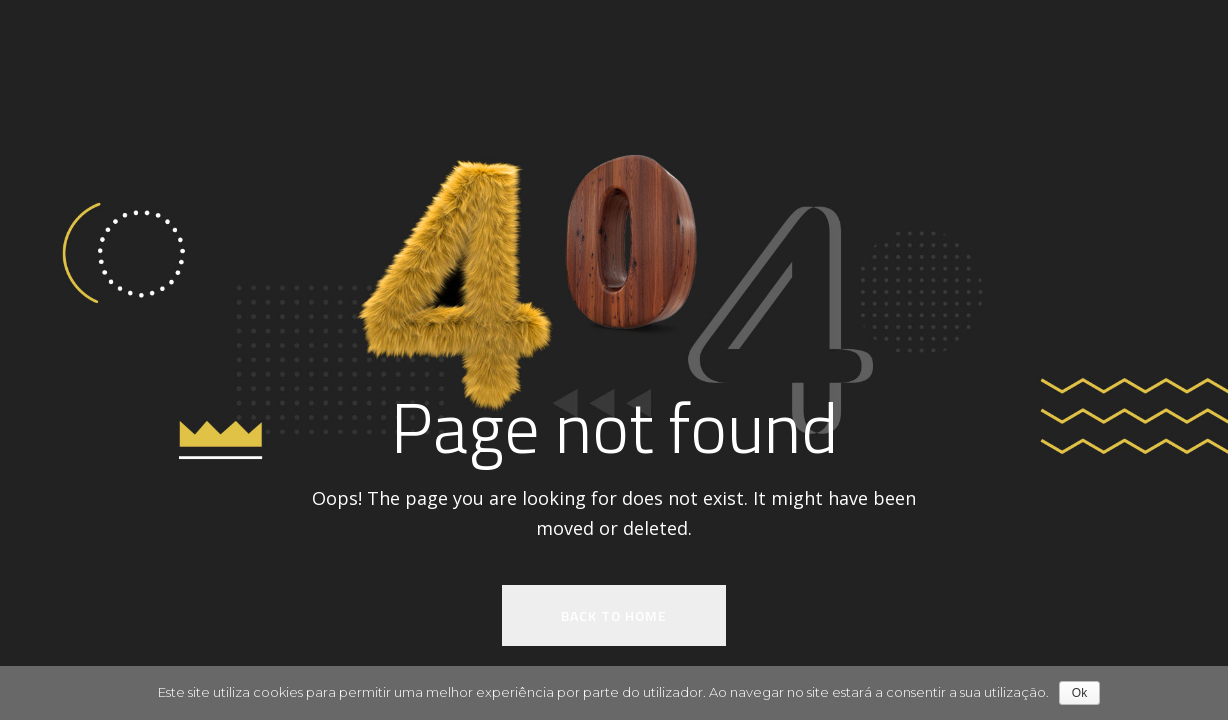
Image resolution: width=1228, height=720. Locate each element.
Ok (1079, 693)
